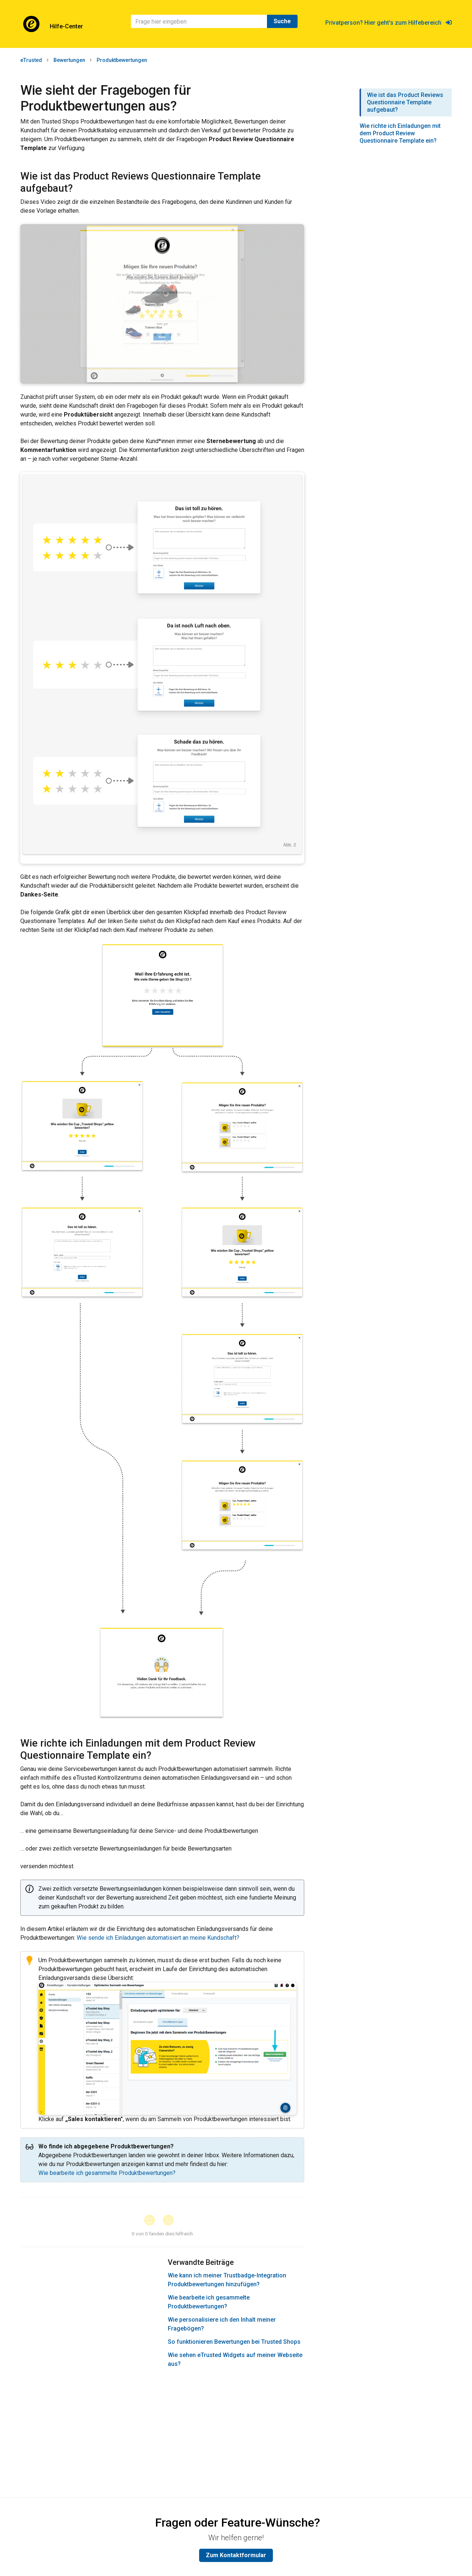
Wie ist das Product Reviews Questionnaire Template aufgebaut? (405, 102)
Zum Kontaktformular (236, 2555)
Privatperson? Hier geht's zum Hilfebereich (388, 22)
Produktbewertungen (122, 60)
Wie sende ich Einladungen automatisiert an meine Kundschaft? (158, 1937)
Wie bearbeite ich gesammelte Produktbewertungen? (107, 2172)
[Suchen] (199, 21)
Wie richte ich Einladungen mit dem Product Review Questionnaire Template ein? (400, 133)
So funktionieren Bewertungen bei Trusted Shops (234, 2341)
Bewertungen (69, 60)
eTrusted (31, 60)
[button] (153, 2221)
